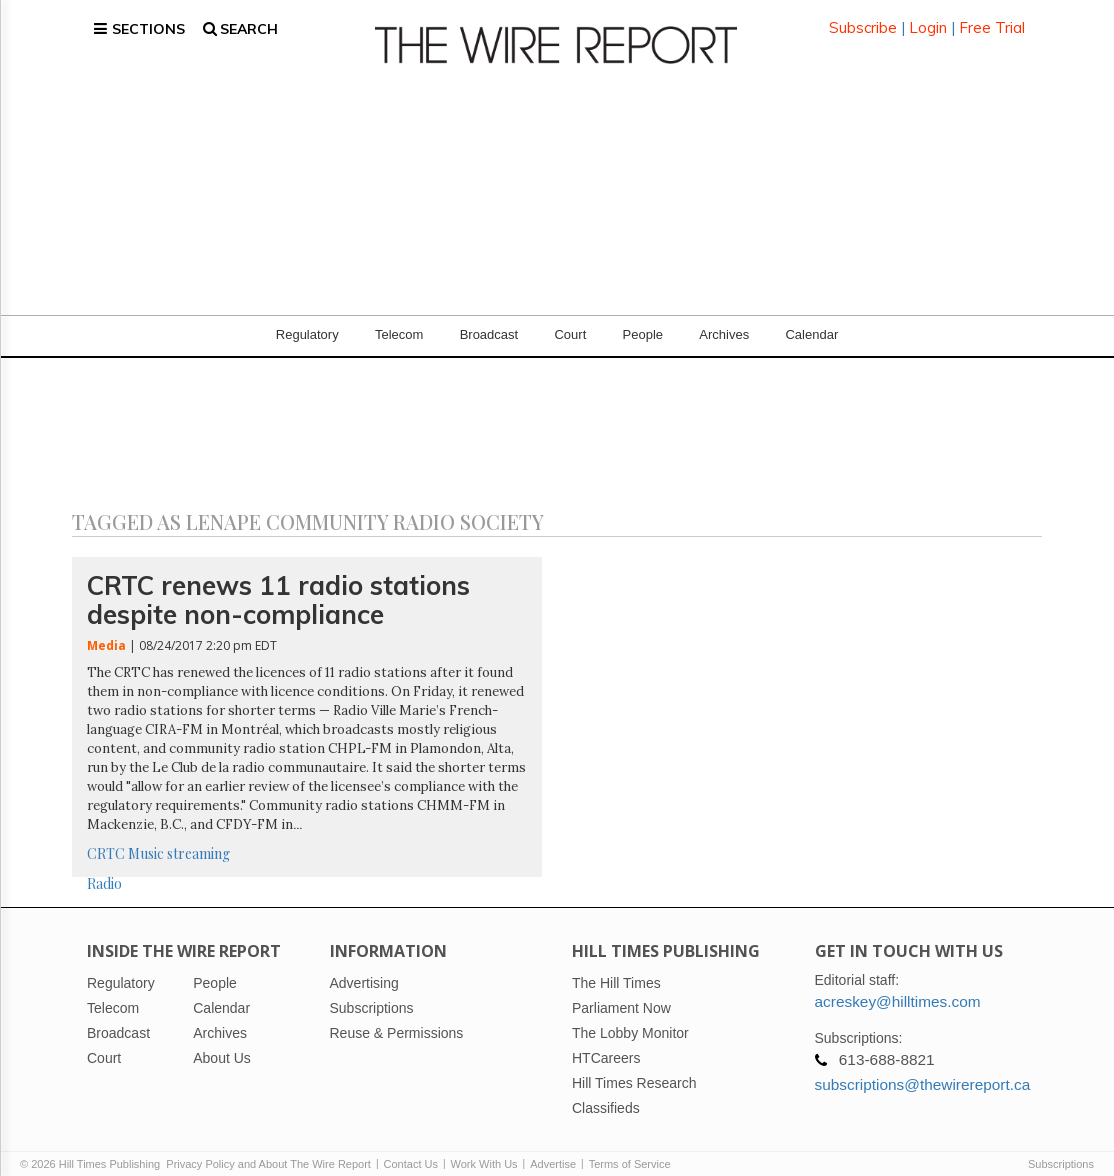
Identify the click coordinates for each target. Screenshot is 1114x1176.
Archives (724, 319)
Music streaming (179, 837)
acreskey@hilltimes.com (898, 985)
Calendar (811, 319)
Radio (104, 867)
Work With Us (484, 1148)
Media (106, 630)
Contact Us (411, 1148)
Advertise (553, 1148)
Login (928, 19)
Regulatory (307, 319)
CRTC (106, 837)
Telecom (399, 319)
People (643, 319)
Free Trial (992, 19)
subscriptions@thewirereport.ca (923, 1068)
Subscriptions (1061, 1148)
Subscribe (863, 19)
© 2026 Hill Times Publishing (93, 1148)
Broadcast (489, 319)
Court (570, 319)
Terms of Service (630, 1148)
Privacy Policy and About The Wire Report (268, 1148)
